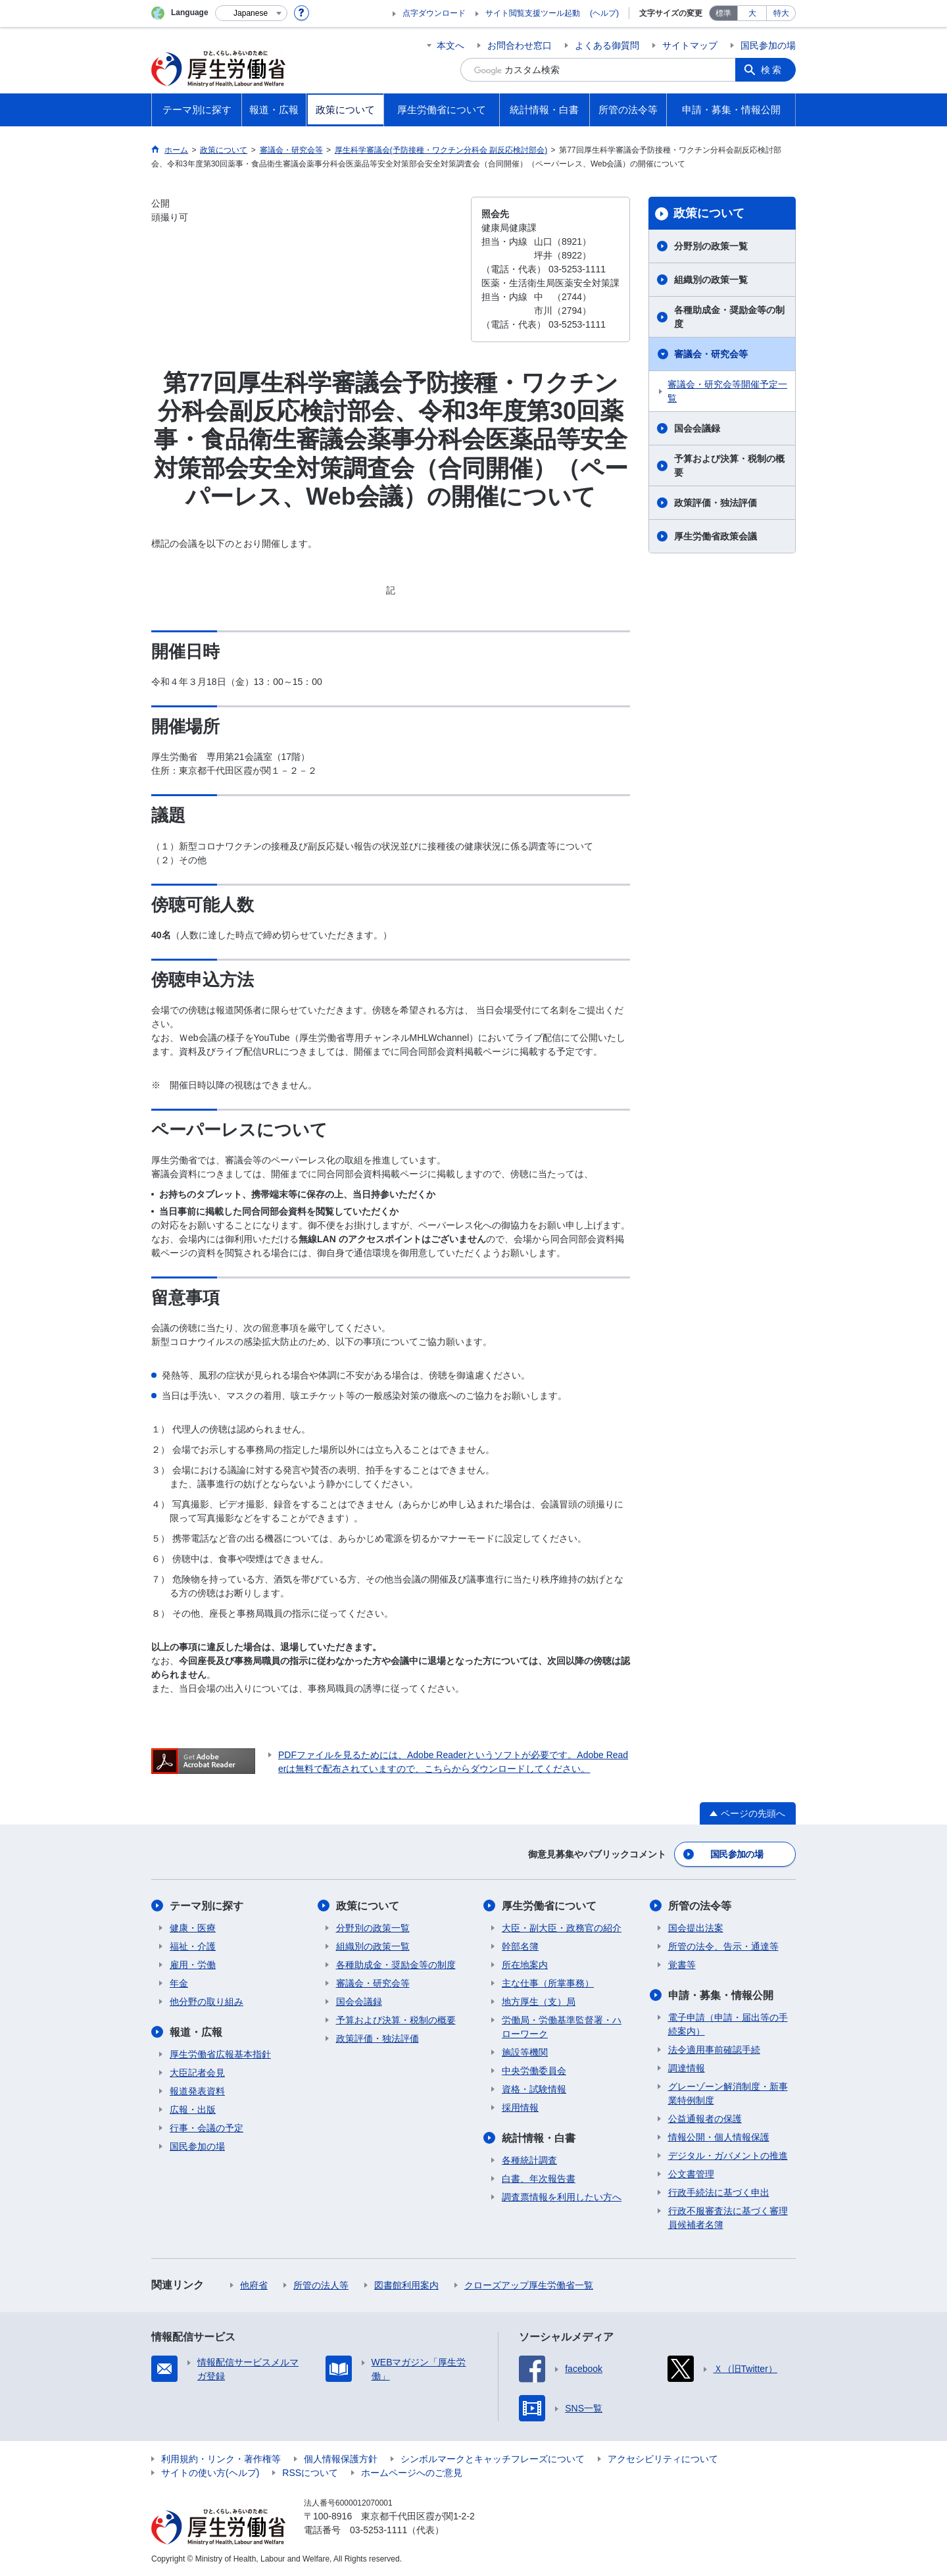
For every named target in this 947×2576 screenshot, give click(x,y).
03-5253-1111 (378, 2530)
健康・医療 (193, 1928)
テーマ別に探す (206, 1905)
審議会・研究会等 (711, 354)
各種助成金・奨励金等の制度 (729, 317)
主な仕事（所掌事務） (548, 1983)
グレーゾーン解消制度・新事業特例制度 (728, 2093)
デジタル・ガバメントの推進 (728, 2155)
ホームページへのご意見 (411, 2472)
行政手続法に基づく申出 (718, 2192)
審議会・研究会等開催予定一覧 (727, 391)
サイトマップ (689, 45)
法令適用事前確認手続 (714, 2049)
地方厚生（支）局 (538, 2001)
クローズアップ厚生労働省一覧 (528, 2285)
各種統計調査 (529, 2160)
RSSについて (310, 2472)
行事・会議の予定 (206, 2128)
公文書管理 (691, 2174)
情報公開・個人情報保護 (718, 2137)
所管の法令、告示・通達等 (723, 1946)
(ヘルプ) (604, 13)
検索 (772, 69)
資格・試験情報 (534, 2089)
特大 (781, 13)
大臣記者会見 (197, 2072)
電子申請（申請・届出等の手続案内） (728, 2024)
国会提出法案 (695, 1928)
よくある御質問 (607, 45)
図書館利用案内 (406, 2285)
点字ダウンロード (434, 13)
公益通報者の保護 (705, 2118)
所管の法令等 (699, 1905)
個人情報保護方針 (340, 2459)
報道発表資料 (197, 2091)
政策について (708, 213)
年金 (179, 1983)
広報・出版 (193, 2109)
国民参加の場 (768, 45)
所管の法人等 (321, 2285)
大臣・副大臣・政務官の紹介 (561, 1928)
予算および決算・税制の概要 (729, 465)
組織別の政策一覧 (711, 279)
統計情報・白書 (538, 2138)
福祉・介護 (193, 1946)
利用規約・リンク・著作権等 (221, 2459)
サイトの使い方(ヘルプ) (210, 2472)
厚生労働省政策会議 (715, 536)
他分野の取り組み (206, 2001)
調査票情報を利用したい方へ (561, 2197)
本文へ (450, 45)
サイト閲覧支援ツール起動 (532, 13)
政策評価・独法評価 (715, 502)
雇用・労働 (193, 1964)
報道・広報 (196, 2032)
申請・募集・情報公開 (720, 1995)
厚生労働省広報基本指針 (220, 2054)
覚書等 (682, 1964)
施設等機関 (525, 2052)
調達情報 (686, 2068)
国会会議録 (697, 428)
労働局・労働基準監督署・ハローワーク (561, 2027)
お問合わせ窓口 (519, 45)
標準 (723, 13)
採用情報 (520, 2107)
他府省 (254, 2285)
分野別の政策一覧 (711, 246)
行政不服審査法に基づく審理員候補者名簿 (728, 2218)
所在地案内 (525, 1964)
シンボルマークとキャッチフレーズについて (493, 2459)
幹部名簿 (520, 1946)
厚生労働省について (549, 1905)
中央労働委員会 (534, 2070)
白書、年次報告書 (538, 2178)
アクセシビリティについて (663, 2459)
